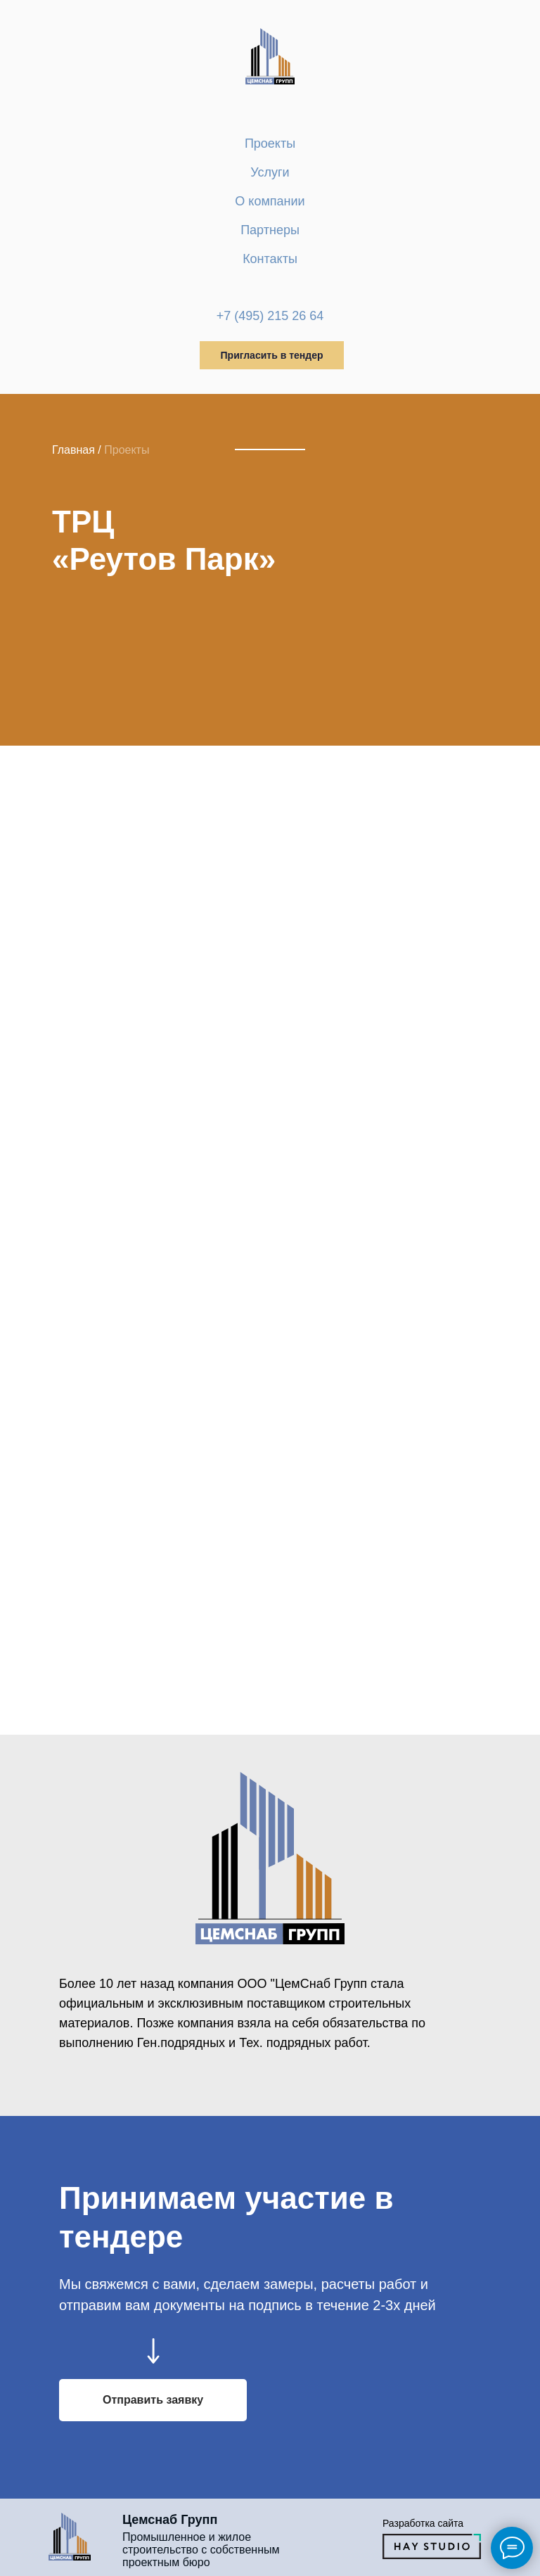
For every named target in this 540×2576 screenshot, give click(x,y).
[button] (153, 2400)
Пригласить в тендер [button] (272, 355)
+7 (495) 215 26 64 (270, 316)
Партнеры (270, 230)
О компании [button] (269, 201)
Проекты (270, 143)
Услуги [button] (269, 172)
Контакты (270, 259)
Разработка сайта (422, 2523)
